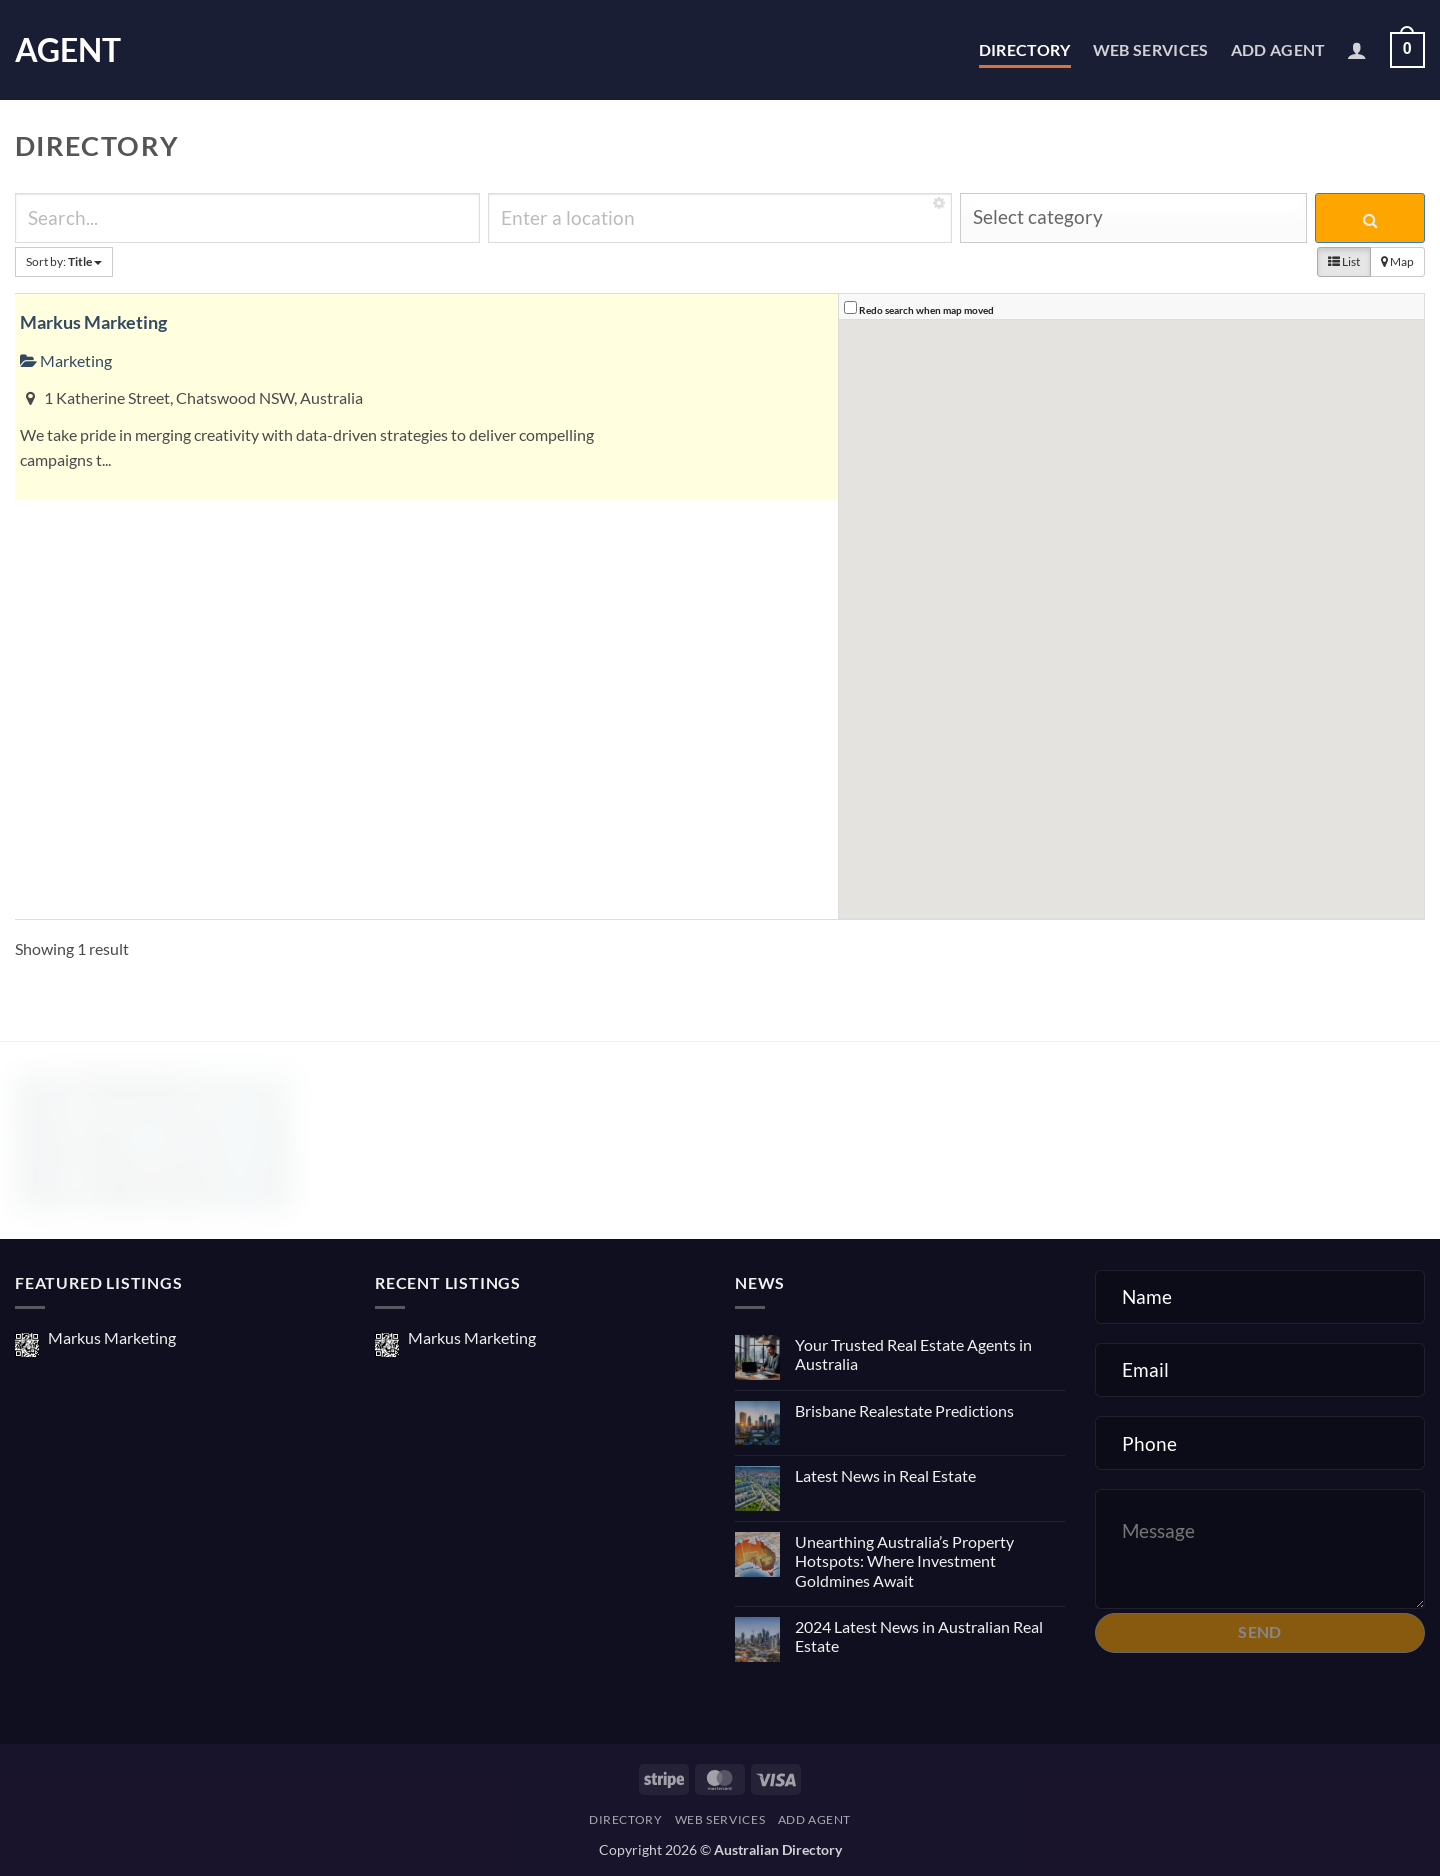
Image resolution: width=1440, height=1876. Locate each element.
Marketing (66, 360)
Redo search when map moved (926, 310)
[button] (1357, 50)
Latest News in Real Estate (885, 1475)
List (1344, 261)
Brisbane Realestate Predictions (904, 1410)
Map (1397, 261)
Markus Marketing (93, 322)
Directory (1025, 49)
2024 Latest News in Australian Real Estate (919, 1636)
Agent (68, 50)
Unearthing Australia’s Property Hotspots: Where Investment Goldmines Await (904, 1560)
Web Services (1151, 49)
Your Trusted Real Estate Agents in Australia (913, 1354)
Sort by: (64, 261)
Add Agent (1278, 49)
